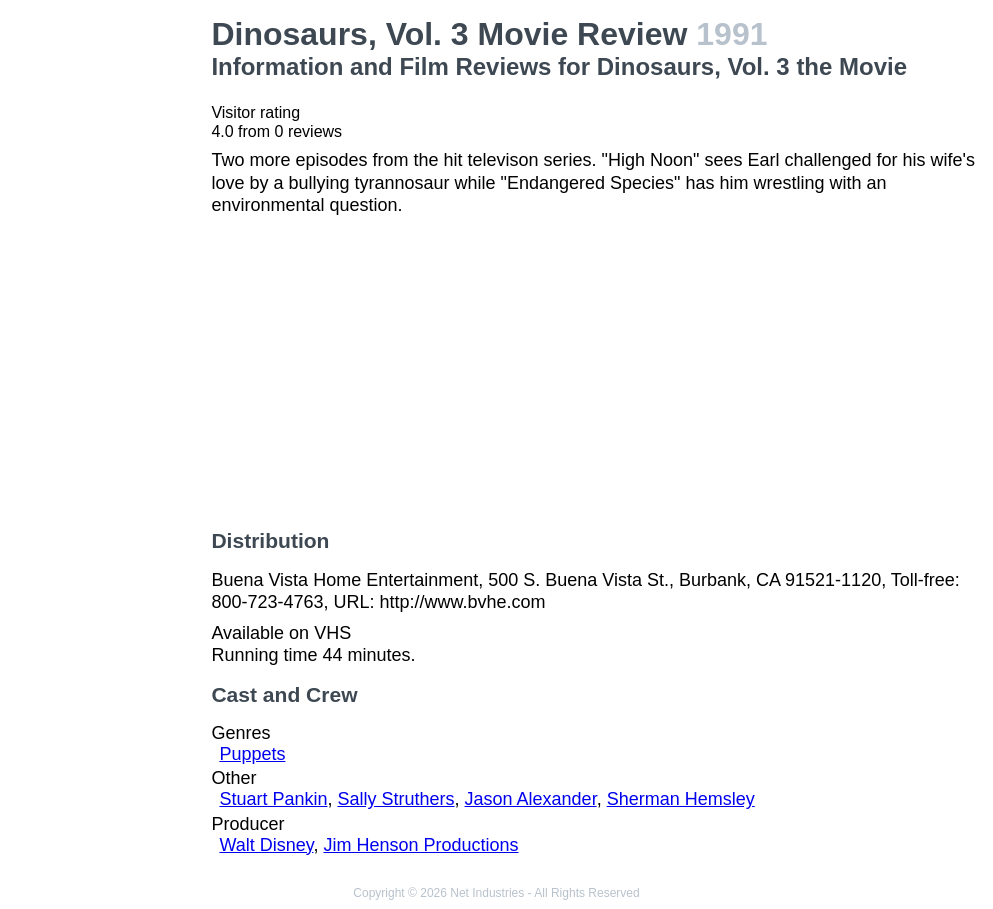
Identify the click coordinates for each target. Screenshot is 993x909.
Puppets (252, 754)
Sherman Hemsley (681, 799)
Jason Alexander (531, 799)
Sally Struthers (395, 799)
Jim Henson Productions (420, 845)
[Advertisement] (109, 316)
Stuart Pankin (273, 799)
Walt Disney (266, 845)
